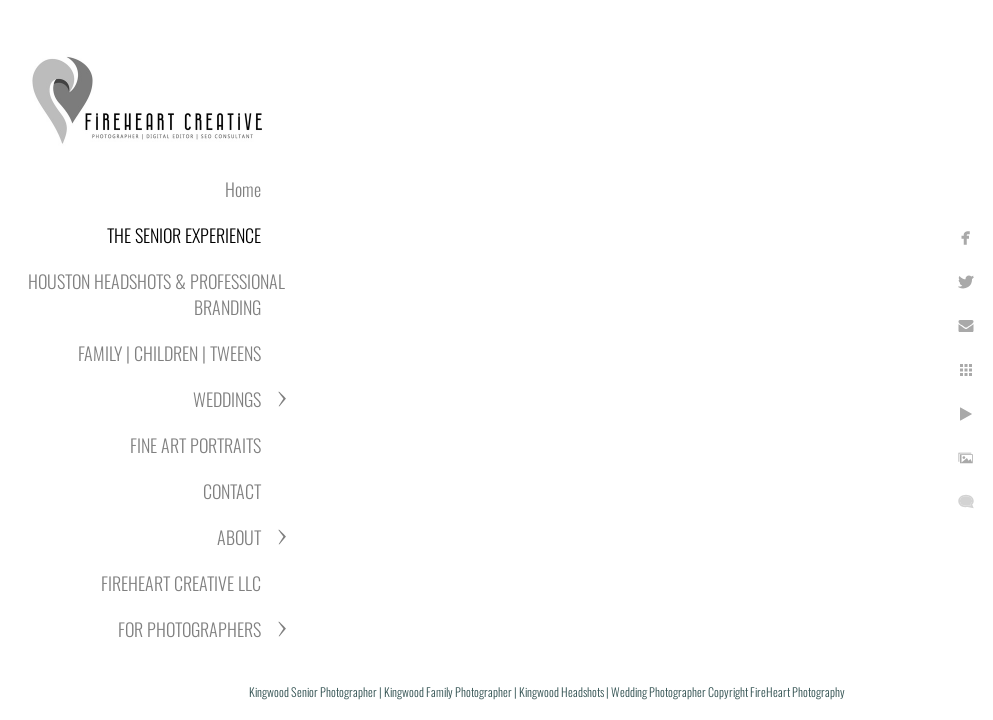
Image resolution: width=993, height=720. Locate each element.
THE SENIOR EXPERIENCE (184, 235)
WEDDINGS (227, 399)
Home (243, 189)
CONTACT (232, 491)
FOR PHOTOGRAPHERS (189, 629)
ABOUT (239, 537)
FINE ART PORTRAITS (195, 445)
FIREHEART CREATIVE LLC (181, 583)
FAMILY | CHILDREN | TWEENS (169, 353)
